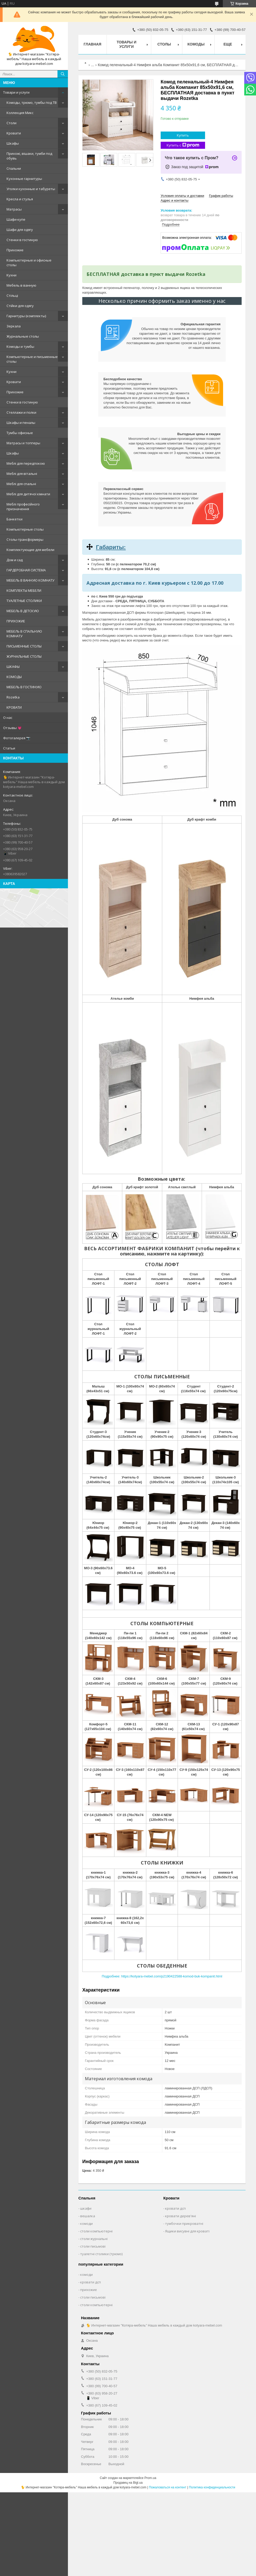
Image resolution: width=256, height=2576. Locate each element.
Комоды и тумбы (20, 346)
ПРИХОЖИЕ (16, 621)
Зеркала (14, 326)
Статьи (9, 748)
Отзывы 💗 (12, 727)
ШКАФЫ (13, 666)
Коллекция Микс (20, 112)
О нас (7, 717)
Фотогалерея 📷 (16, 738)
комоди (86, 2223)
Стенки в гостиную (22, 239)
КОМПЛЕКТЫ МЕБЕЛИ (24, 590)
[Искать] (62, 74)
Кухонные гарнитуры (24, 178)
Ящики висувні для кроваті (187, 2231)
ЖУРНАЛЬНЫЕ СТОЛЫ (24, 656)
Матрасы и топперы (23, 443)
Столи (11, 123)
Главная (92, 44)
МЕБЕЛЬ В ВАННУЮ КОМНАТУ (30, 580)
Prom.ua (150, 2478)
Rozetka (13, 697)
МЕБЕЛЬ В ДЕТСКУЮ (23, 611)
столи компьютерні (96, 2231)
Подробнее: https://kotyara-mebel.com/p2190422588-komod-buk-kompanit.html (162, 1976)
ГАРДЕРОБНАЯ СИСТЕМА (26, 570)
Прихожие (15, 250)
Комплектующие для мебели (30, 549)
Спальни (14, 168)
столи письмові (93, 2246)
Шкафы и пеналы (21, 422)
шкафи (85, 2208)
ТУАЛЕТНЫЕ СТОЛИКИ (24, 600)
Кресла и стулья (20, 199)
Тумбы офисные (20, 432)
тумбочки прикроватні (184, 2223)
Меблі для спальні (21, 483)
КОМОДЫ (14, 676)
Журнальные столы (23, 336)
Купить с (183, 145)
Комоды (196, 44)
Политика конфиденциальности (212, 2487)
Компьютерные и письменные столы (32, 359)
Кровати (14, 133)
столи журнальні (94, 2238)
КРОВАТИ (14, 707)
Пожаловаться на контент (167, 2487)
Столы (164, 44)
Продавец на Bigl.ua (128, 2482)
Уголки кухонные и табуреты (31, 188)
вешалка (87, 2216)
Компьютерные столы (25, 529)
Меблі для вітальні (22, 473)
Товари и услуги (16, 92)
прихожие (88, 2289)
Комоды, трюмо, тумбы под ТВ (32, 102)
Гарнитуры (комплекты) (26, 316)
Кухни (11, 275)
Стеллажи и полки (21, 412)
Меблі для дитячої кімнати (28, 494)
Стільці (12, 295)
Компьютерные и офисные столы (29, 262)
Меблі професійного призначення (23, 506)
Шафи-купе (16, 219)
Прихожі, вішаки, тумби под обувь (29, 156)
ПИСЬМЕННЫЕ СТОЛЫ (24, 646)
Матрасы (14, 209)
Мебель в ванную (21, 285)
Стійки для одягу (20, 305)
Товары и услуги (126, 44)
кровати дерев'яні (180, 2216)
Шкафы (13, 143)
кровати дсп (175, 2208)
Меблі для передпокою (26, 463)
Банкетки (14, 519)
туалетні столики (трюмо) (101, 2253)
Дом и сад (15, 560)
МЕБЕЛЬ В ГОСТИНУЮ (24, 687)
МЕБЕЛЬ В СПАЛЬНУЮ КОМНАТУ (24, 633)
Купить (183, 135)
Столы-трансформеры (25, 539)
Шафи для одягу (20, 229)
